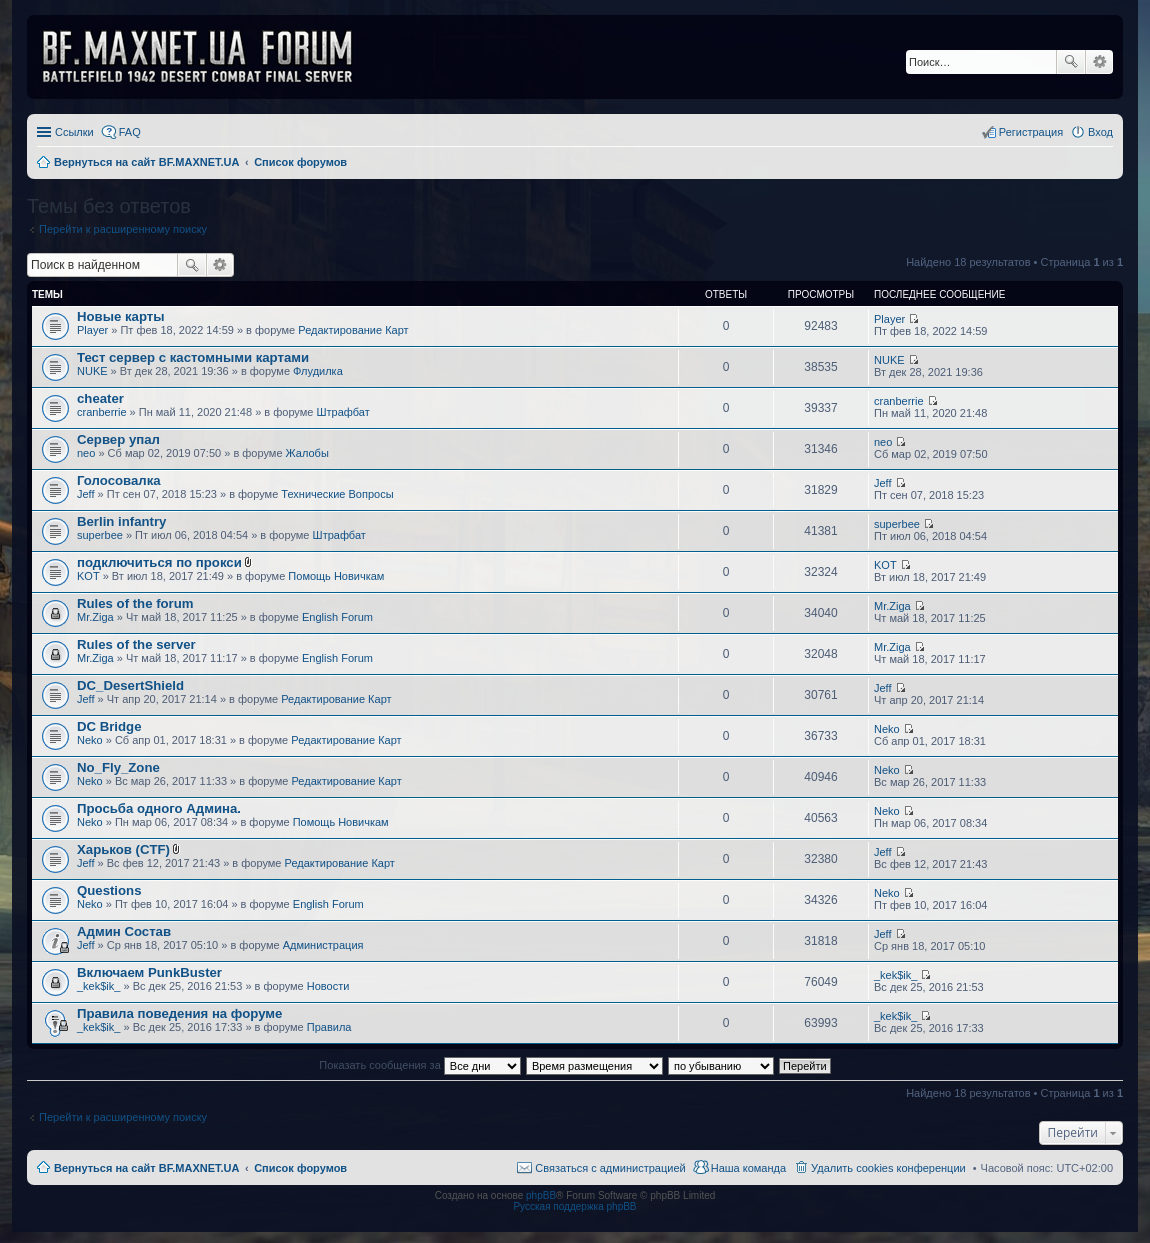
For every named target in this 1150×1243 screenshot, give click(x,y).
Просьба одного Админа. (159, 808)
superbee (100, 535)
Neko (90, 740)
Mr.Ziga (95, 617)
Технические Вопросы (337, 494)
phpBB (541, 1195)
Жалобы (307, 453)
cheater (100, 398)
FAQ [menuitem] (130, 132)
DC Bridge (109, 726)
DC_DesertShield (130, 685)
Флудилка (318, 371)
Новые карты (120, 316)
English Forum (337, 617)
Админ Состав (124, 931)
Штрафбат (343, 412)
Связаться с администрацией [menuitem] (610, 1168)
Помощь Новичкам (336, 576)
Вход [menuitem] (1100, 132)
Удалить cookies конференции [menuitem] (888, 1168)
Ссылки (74, 132)
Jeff (86, 494)
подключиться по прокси (159, 562)
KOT (88, 576)
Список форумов (300, 1168)
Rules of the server (136, 644)
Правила (329, 1027)
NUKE (92, 371)
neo (86, 453)
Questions (109, 890)
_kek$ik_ (98, 986)
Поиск (1071, 62)
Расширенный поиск (1099, 62)
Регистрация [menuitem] (1031, 132)
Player (92, 330)
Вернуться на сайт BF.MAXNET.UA (146, 1168)
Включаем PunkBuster (149, 972)
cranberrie (102, 412)
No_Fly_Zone (118, 767)
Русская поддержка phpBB (574, 1206)
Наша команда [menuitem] (748, 1168)
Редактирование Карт (353, 330)
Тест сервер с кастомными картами (193, 357)
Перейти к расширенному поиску (123, 229)
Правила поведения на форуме (179, 1013)
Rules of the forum (135, 603)
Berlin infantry (121, 521)
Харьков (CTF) (123, 849)
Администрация (323, 945)
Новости (328, 986)
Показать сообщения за (419, 1065)
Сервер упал (118, 439)
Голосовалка (119, 480)
